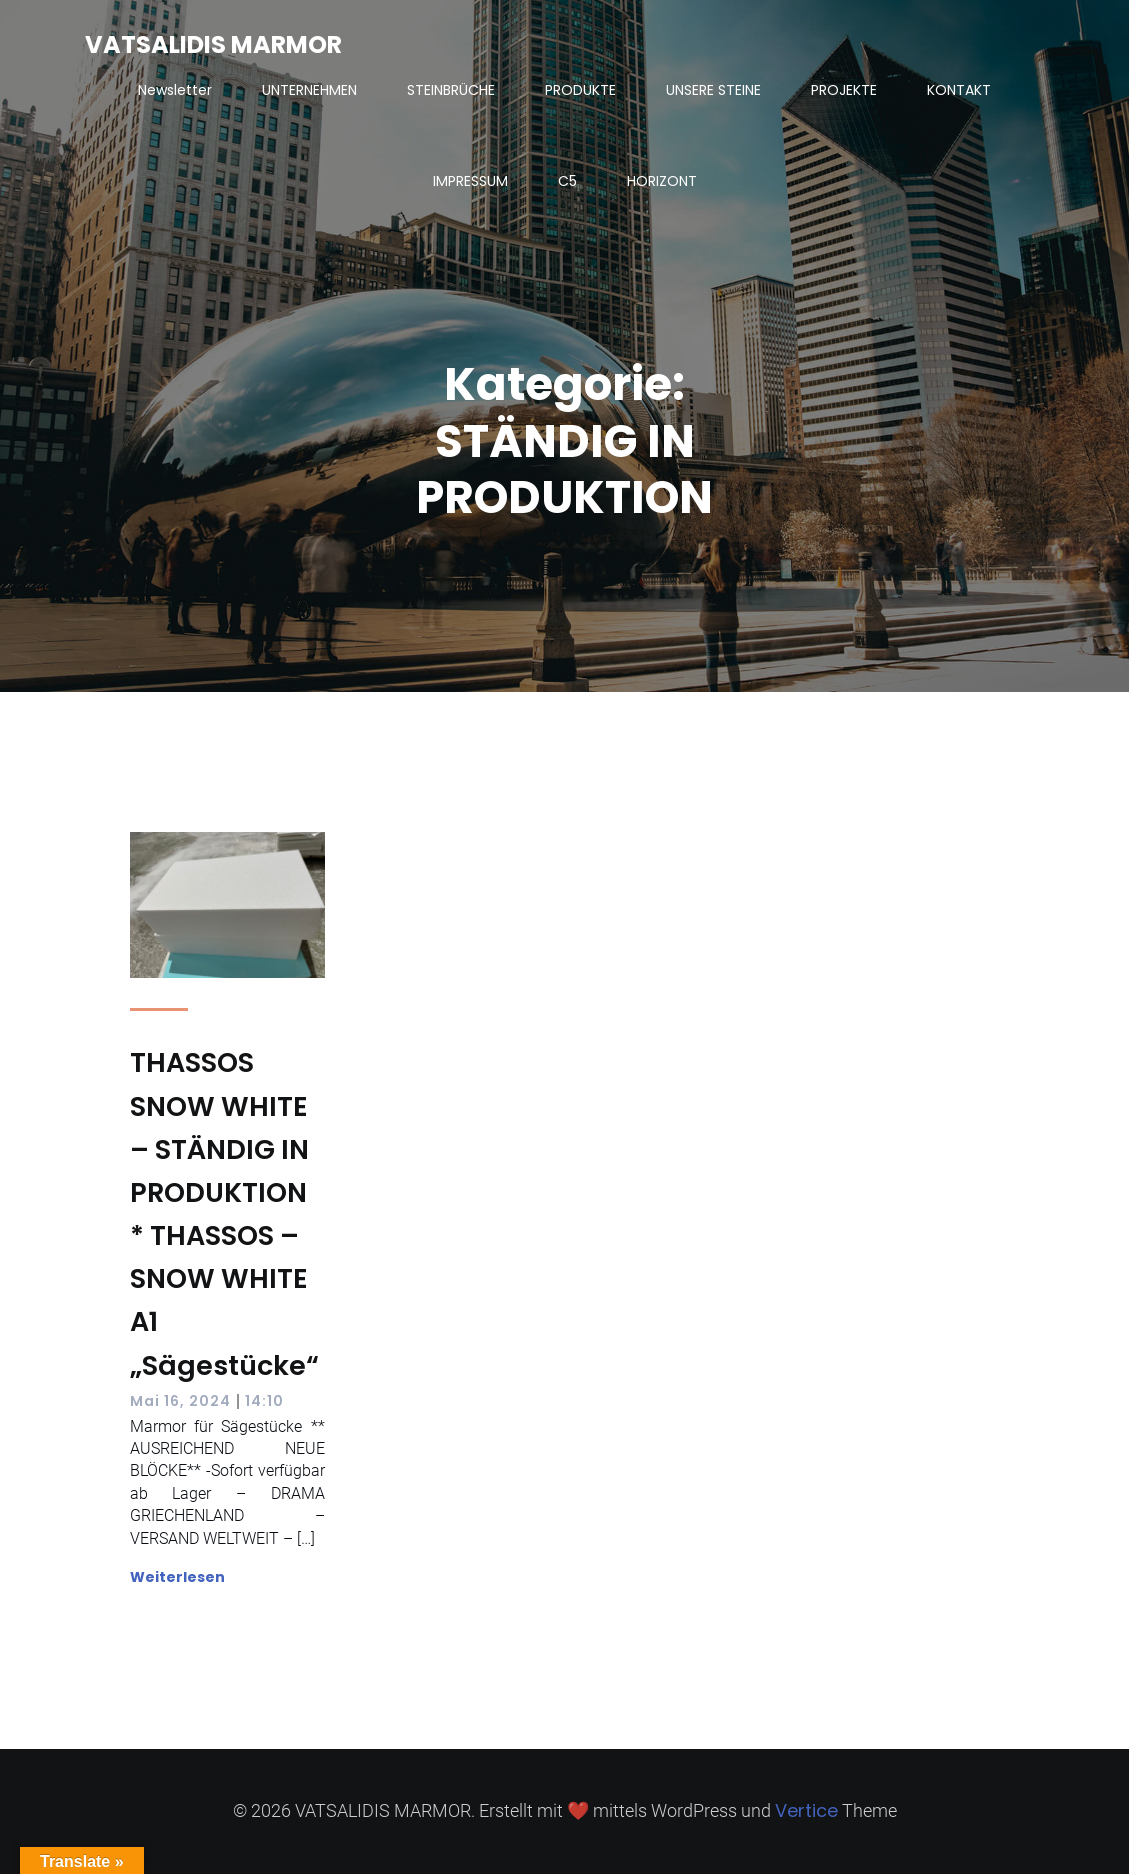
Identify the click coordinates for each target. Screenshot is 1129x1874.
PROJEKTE (844, 90)
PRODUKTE (580, 90)
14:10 (264, 1401)
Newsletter (175, 90)
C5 (567, 181)
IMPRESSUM (470, 181)
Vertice (806, 1810)
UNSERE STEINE (713, 90)
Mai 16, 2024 (180, 1401)
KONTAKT (959, 90)
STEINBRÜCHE (451, 90)
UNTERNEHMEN (309, 90)
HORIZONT (662, 181)
